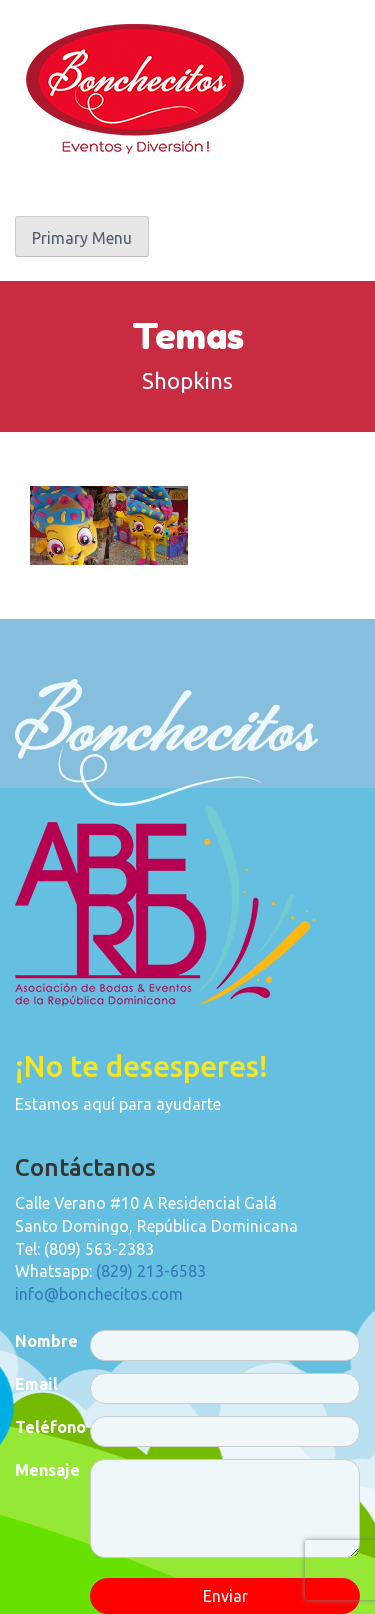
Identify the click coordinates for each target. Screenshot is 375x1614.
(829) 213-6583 (151, 1271)
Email (36, 1384)
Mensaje (47, 1470)
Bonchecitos (135, 89)
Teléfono (50, 1427)
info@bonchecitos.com (99, 1294)
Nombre (46, 1341)
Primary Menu (82, 238)
